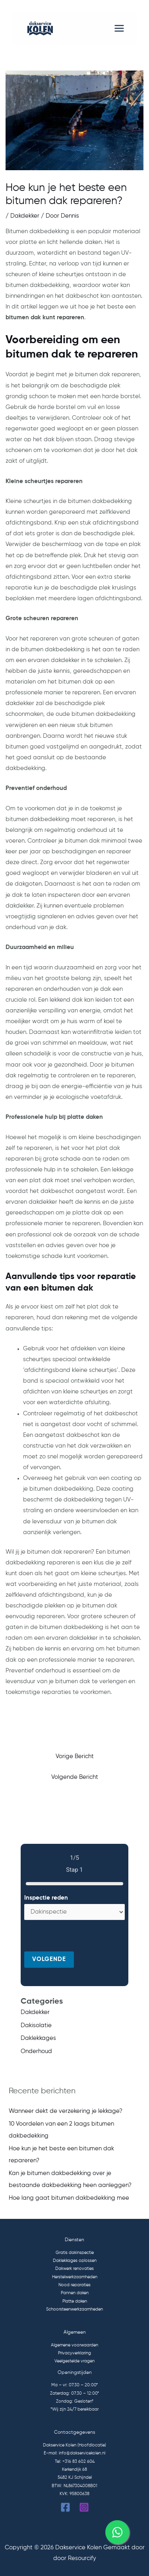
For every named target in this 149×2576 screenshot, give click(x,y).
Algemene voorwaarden (74, 2345)
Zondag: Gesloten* (74, 2401)
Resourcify (82, 2558)
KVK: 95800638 (74, 2494)
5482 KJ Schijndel (75, 2478)
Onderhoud (36, 2051)
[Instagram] (84, 2507)
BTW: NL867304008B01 (74, 2486)
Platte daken (74, 2301)
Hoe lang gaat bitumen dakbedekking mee (69, 2198)
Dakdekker (24, 216)
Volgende (49, 1959)
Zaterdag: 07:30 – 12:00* (74, 2393)
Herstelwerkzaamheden (74, 2277)
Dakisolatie (36, 2025)
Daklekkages (38, 2038)
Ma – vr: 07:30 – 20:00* (74, 2385)
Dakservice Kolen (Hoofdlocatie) (74, 2445)
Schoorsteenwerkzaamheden (74, 2309)
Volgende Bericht (74, 1777)
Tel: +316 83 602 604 (75, 2462)
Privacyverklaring (74, 2353)
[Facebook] (65, 2507)
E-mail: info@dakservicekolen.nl (74, 2453)
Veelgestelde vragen (74, 2361)
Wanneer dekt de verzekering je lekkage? (65, 2111)
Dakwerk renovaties (74, 2269)
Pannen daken (75, 2293)
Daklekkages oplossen (75, 2261)
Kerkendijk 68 (74, 2470)
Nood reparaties (74, 2285)
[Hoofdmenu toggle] (119, 28)
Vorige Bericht (75, 1756)
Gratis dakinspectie (75, 2253)
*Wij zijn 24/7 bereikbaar (74, 2409)
